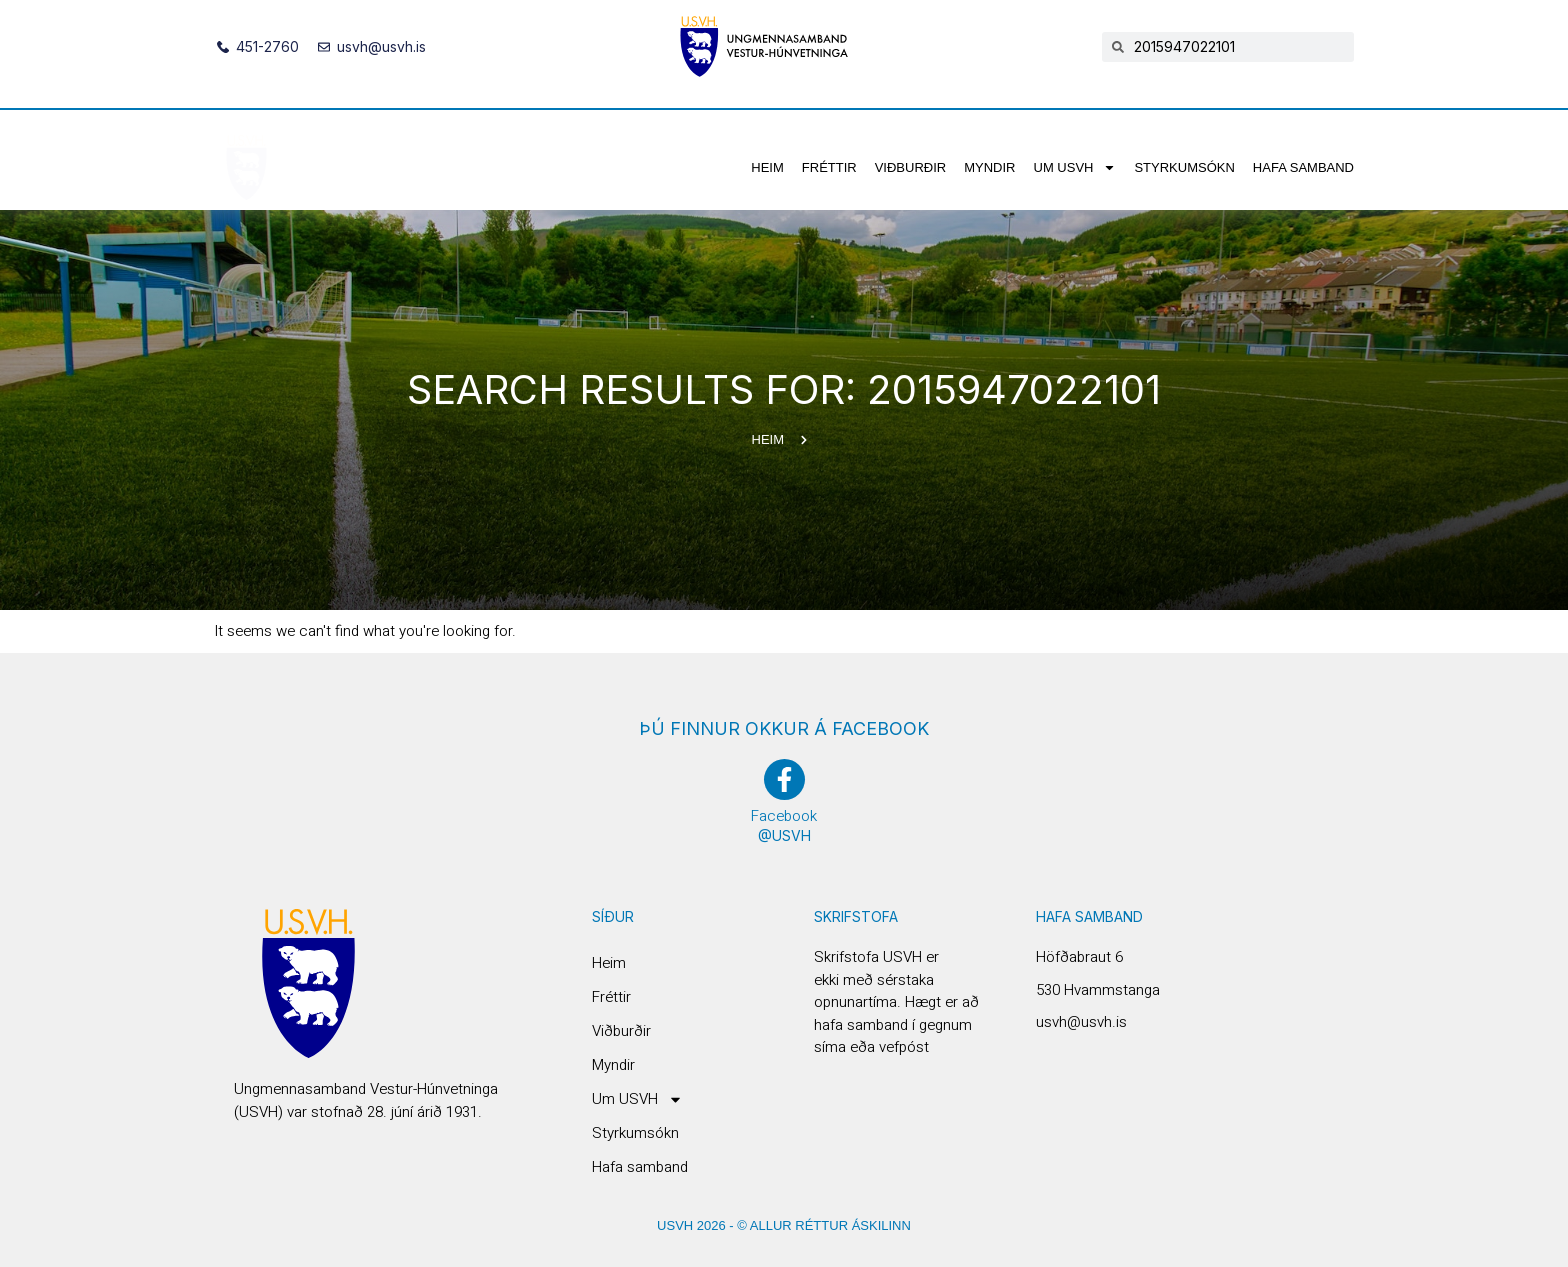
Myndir (989, 167)
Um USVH (1075, 167)
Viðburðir (911, 167)
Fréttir (829, 167)
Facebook (784, 816)
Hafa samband (1303, 167)
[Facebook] (784, 779)
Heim (767, 167)
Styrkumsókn (1184, 167)
